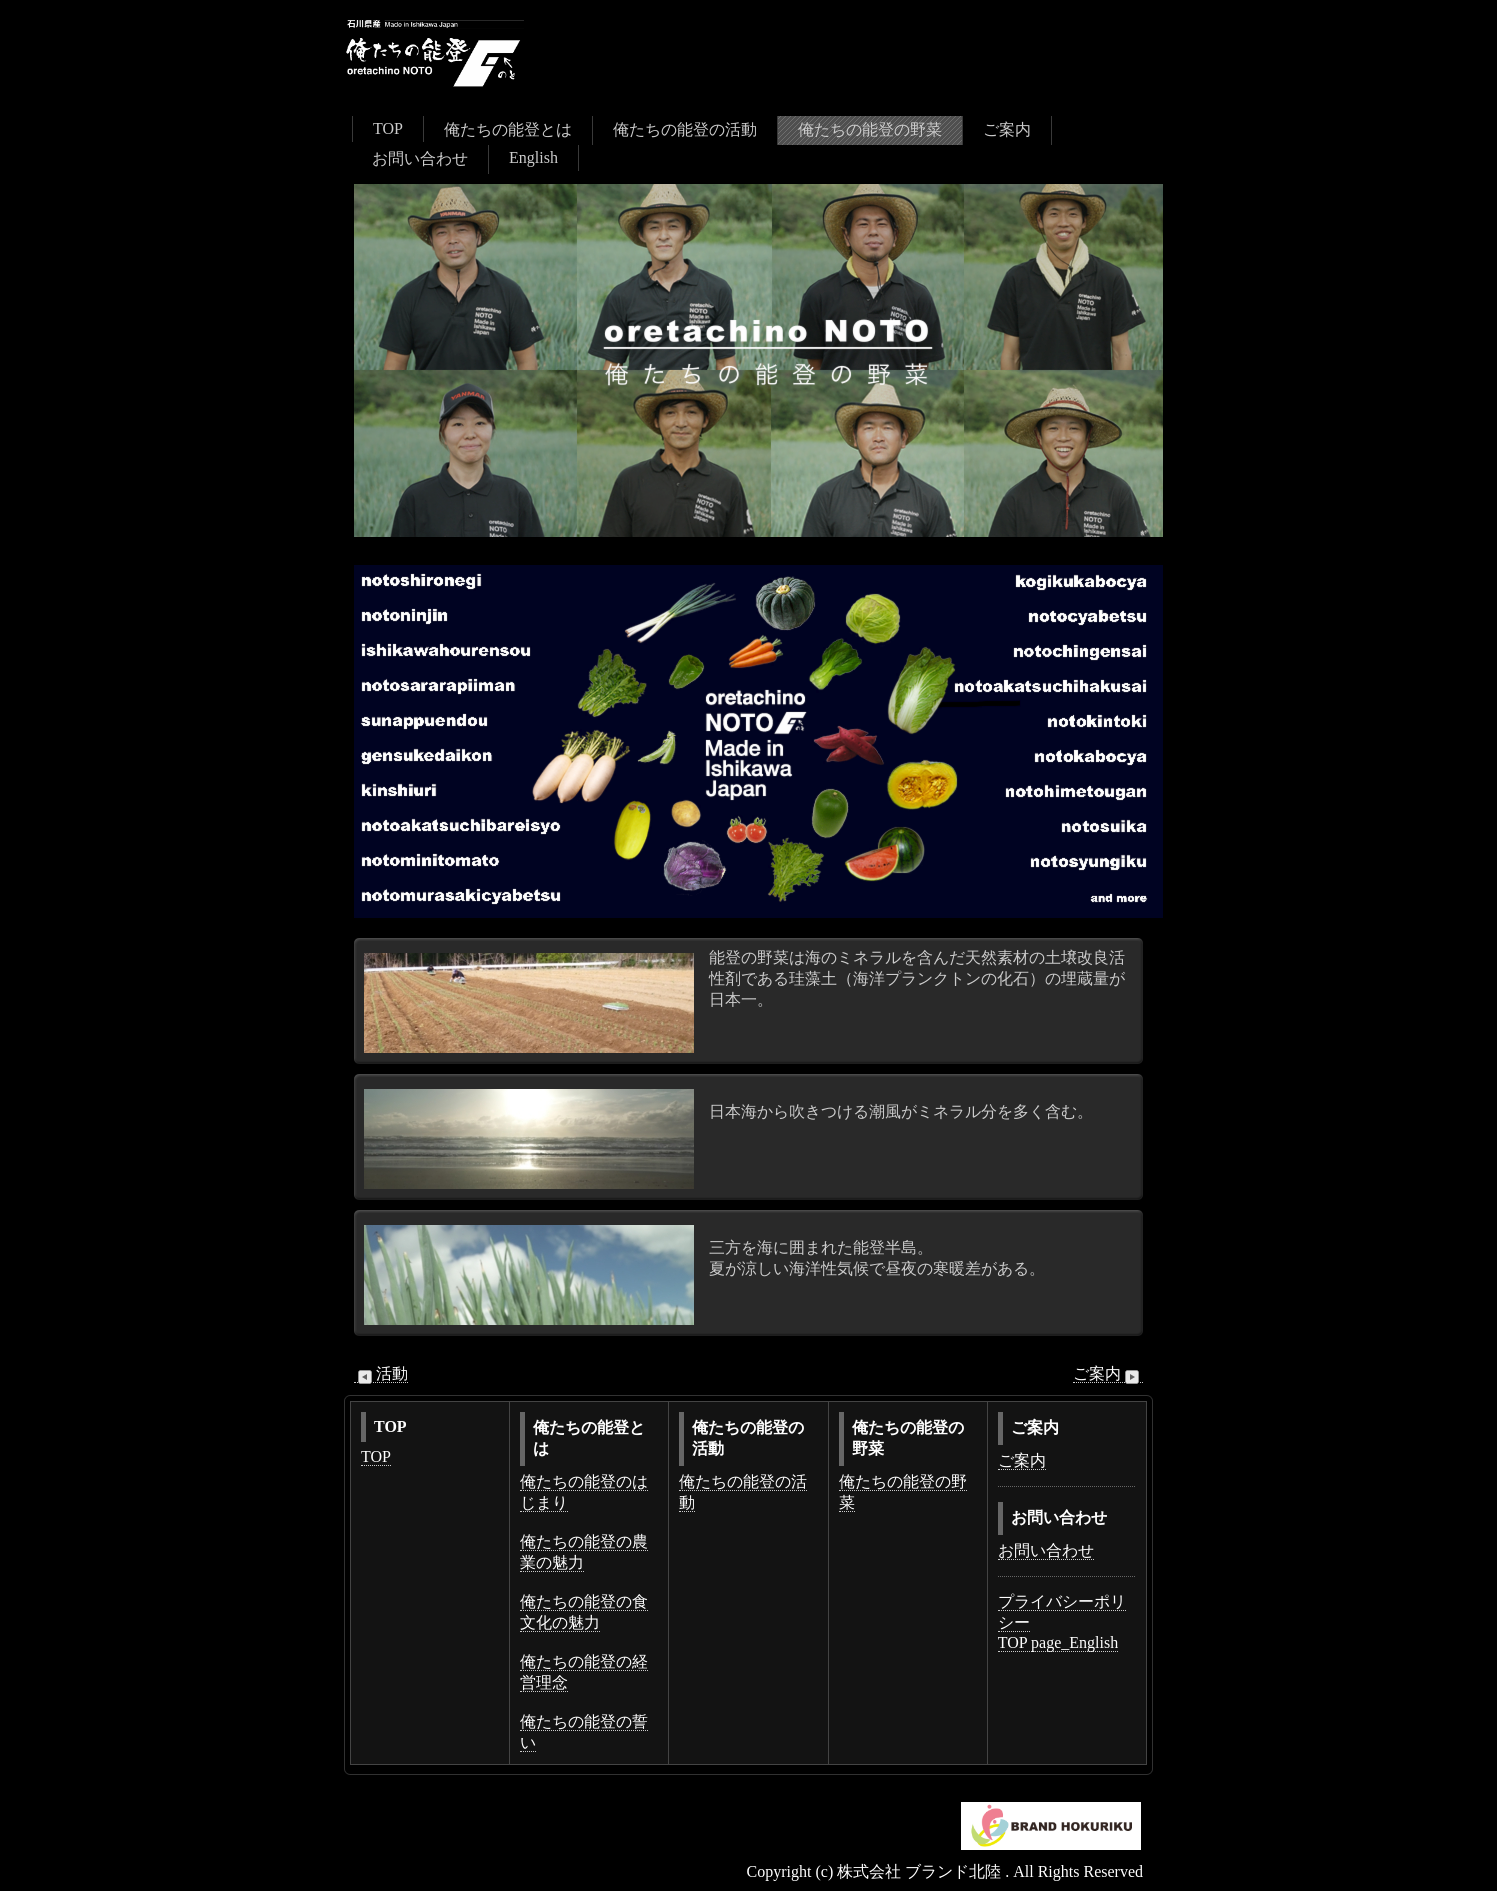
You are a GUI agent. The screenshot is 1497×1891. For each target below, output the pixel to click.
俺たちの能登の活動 (685, 129)
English (533, 157)
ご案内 (1007, 129)
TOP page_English (1058, 1642)
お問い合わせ (420, 158)
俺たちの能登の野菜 (870, 129)
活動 (381, 1374)
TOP (388, 128)
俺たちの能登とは (508, 129)
